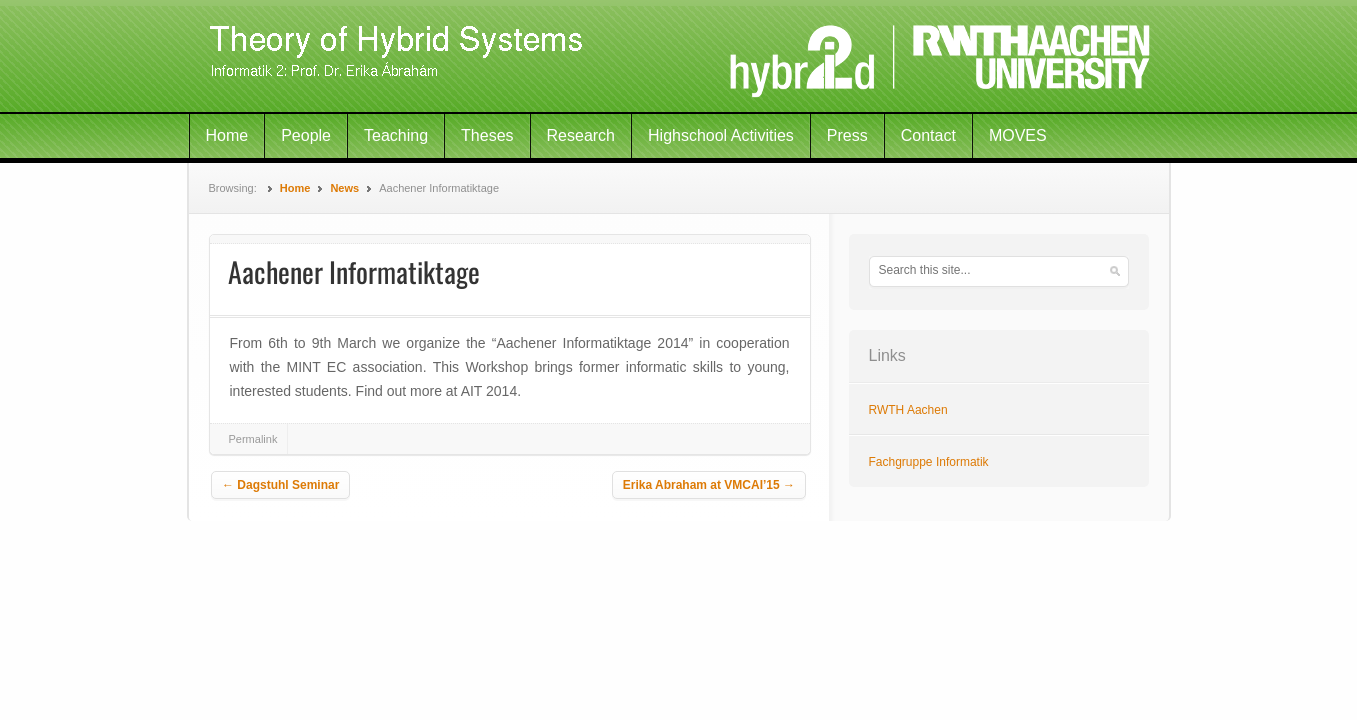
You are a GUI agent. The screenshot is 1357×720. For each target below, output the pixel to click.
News (344, 188)
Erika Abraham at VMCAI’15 (709, 485)
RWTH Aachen (908, 410)
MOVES (1018, 135)
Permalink (253, 439)
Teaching (396, 135)
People (306, 135)
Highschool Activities (721, 135)
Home (227, 135)
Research (581, 135)
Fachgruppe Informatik (929, 462)
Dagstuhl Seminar (280, 485)
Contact (928, 135)
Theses (487, 135)
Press (847, 135)
